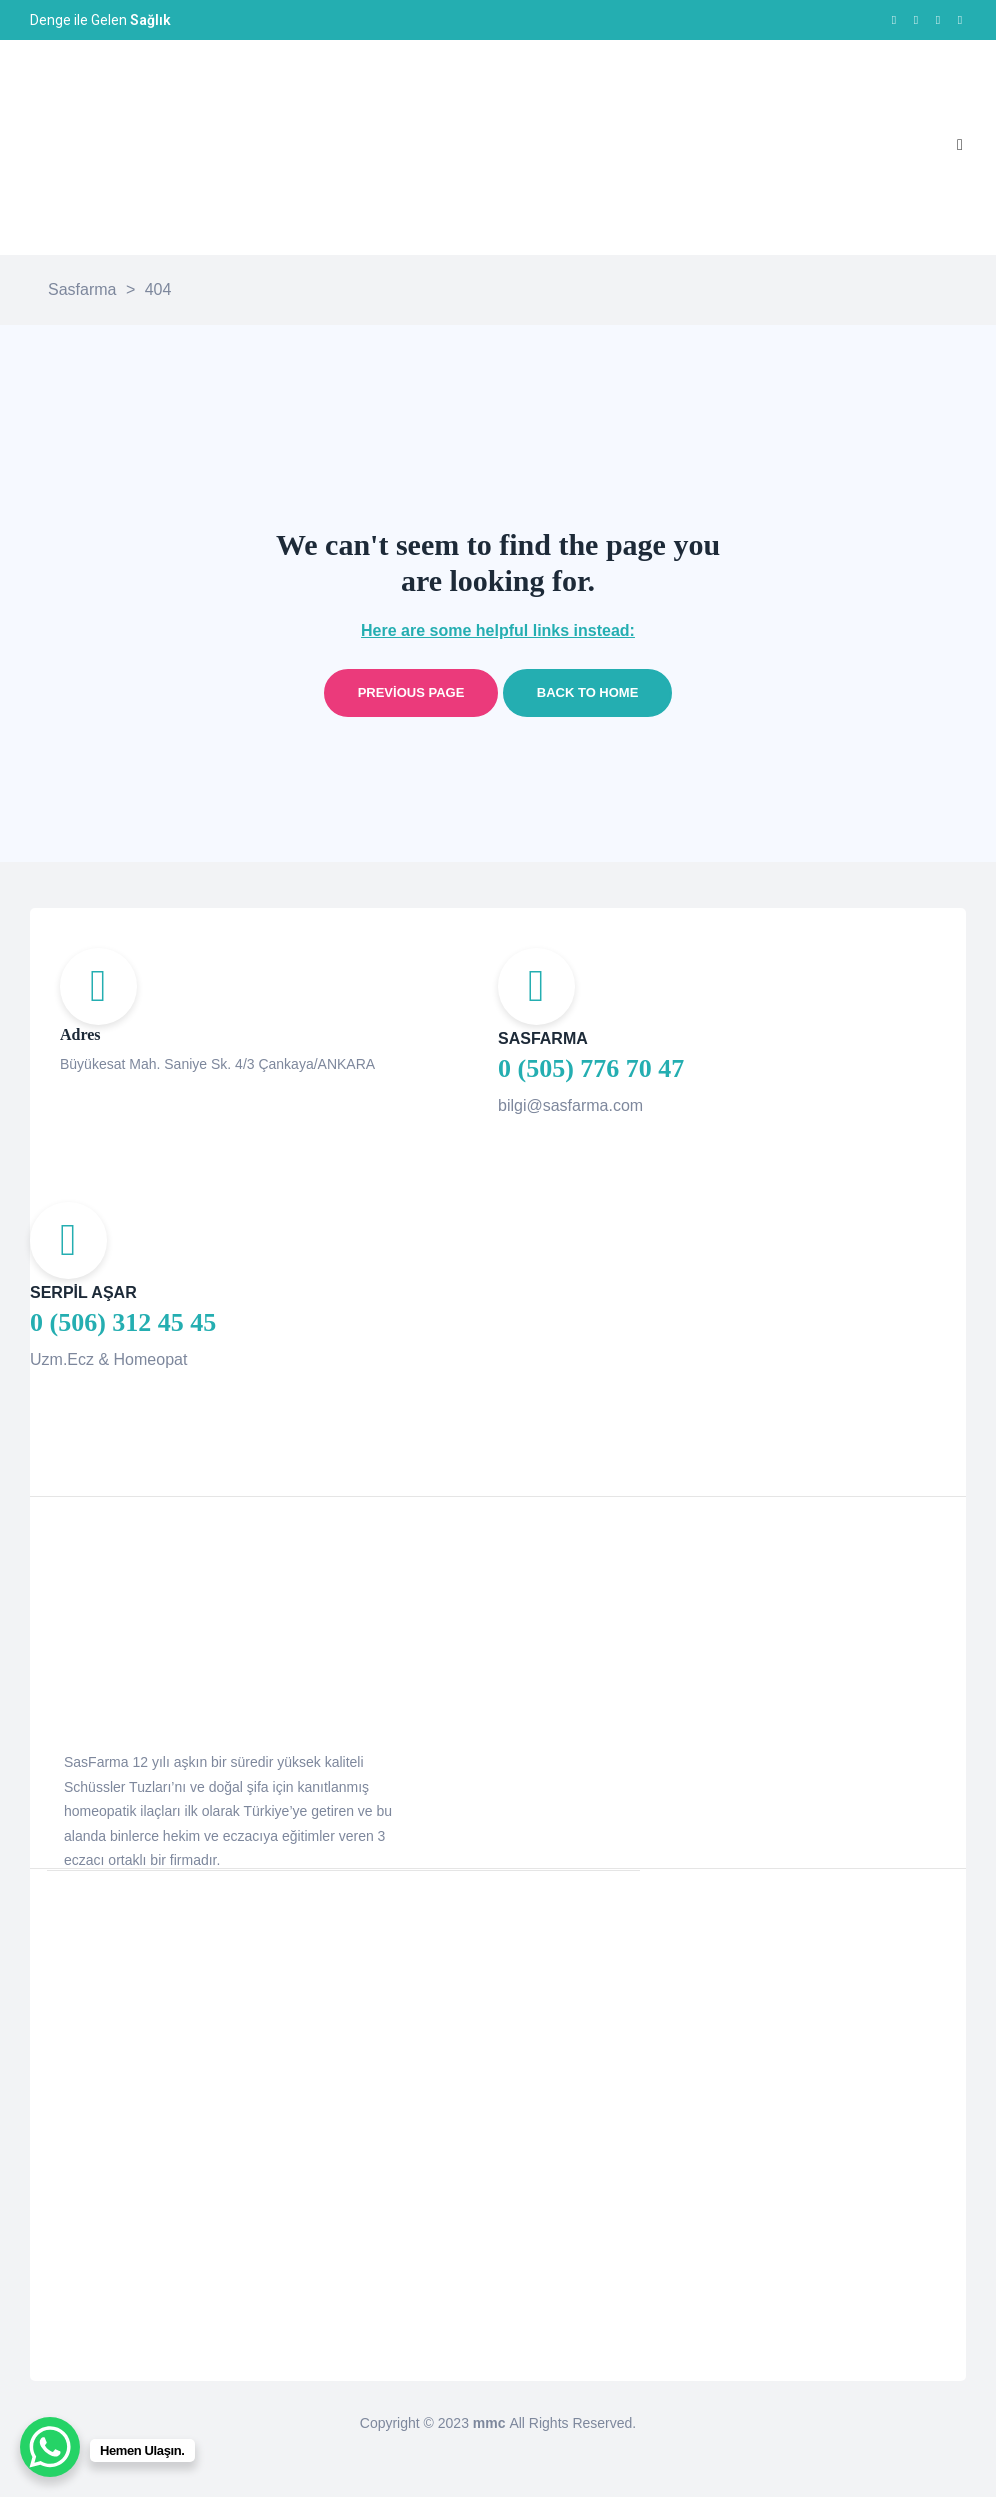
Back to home (588, 692)
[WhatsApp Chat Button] (50, 2447)
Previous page (411, 692)
